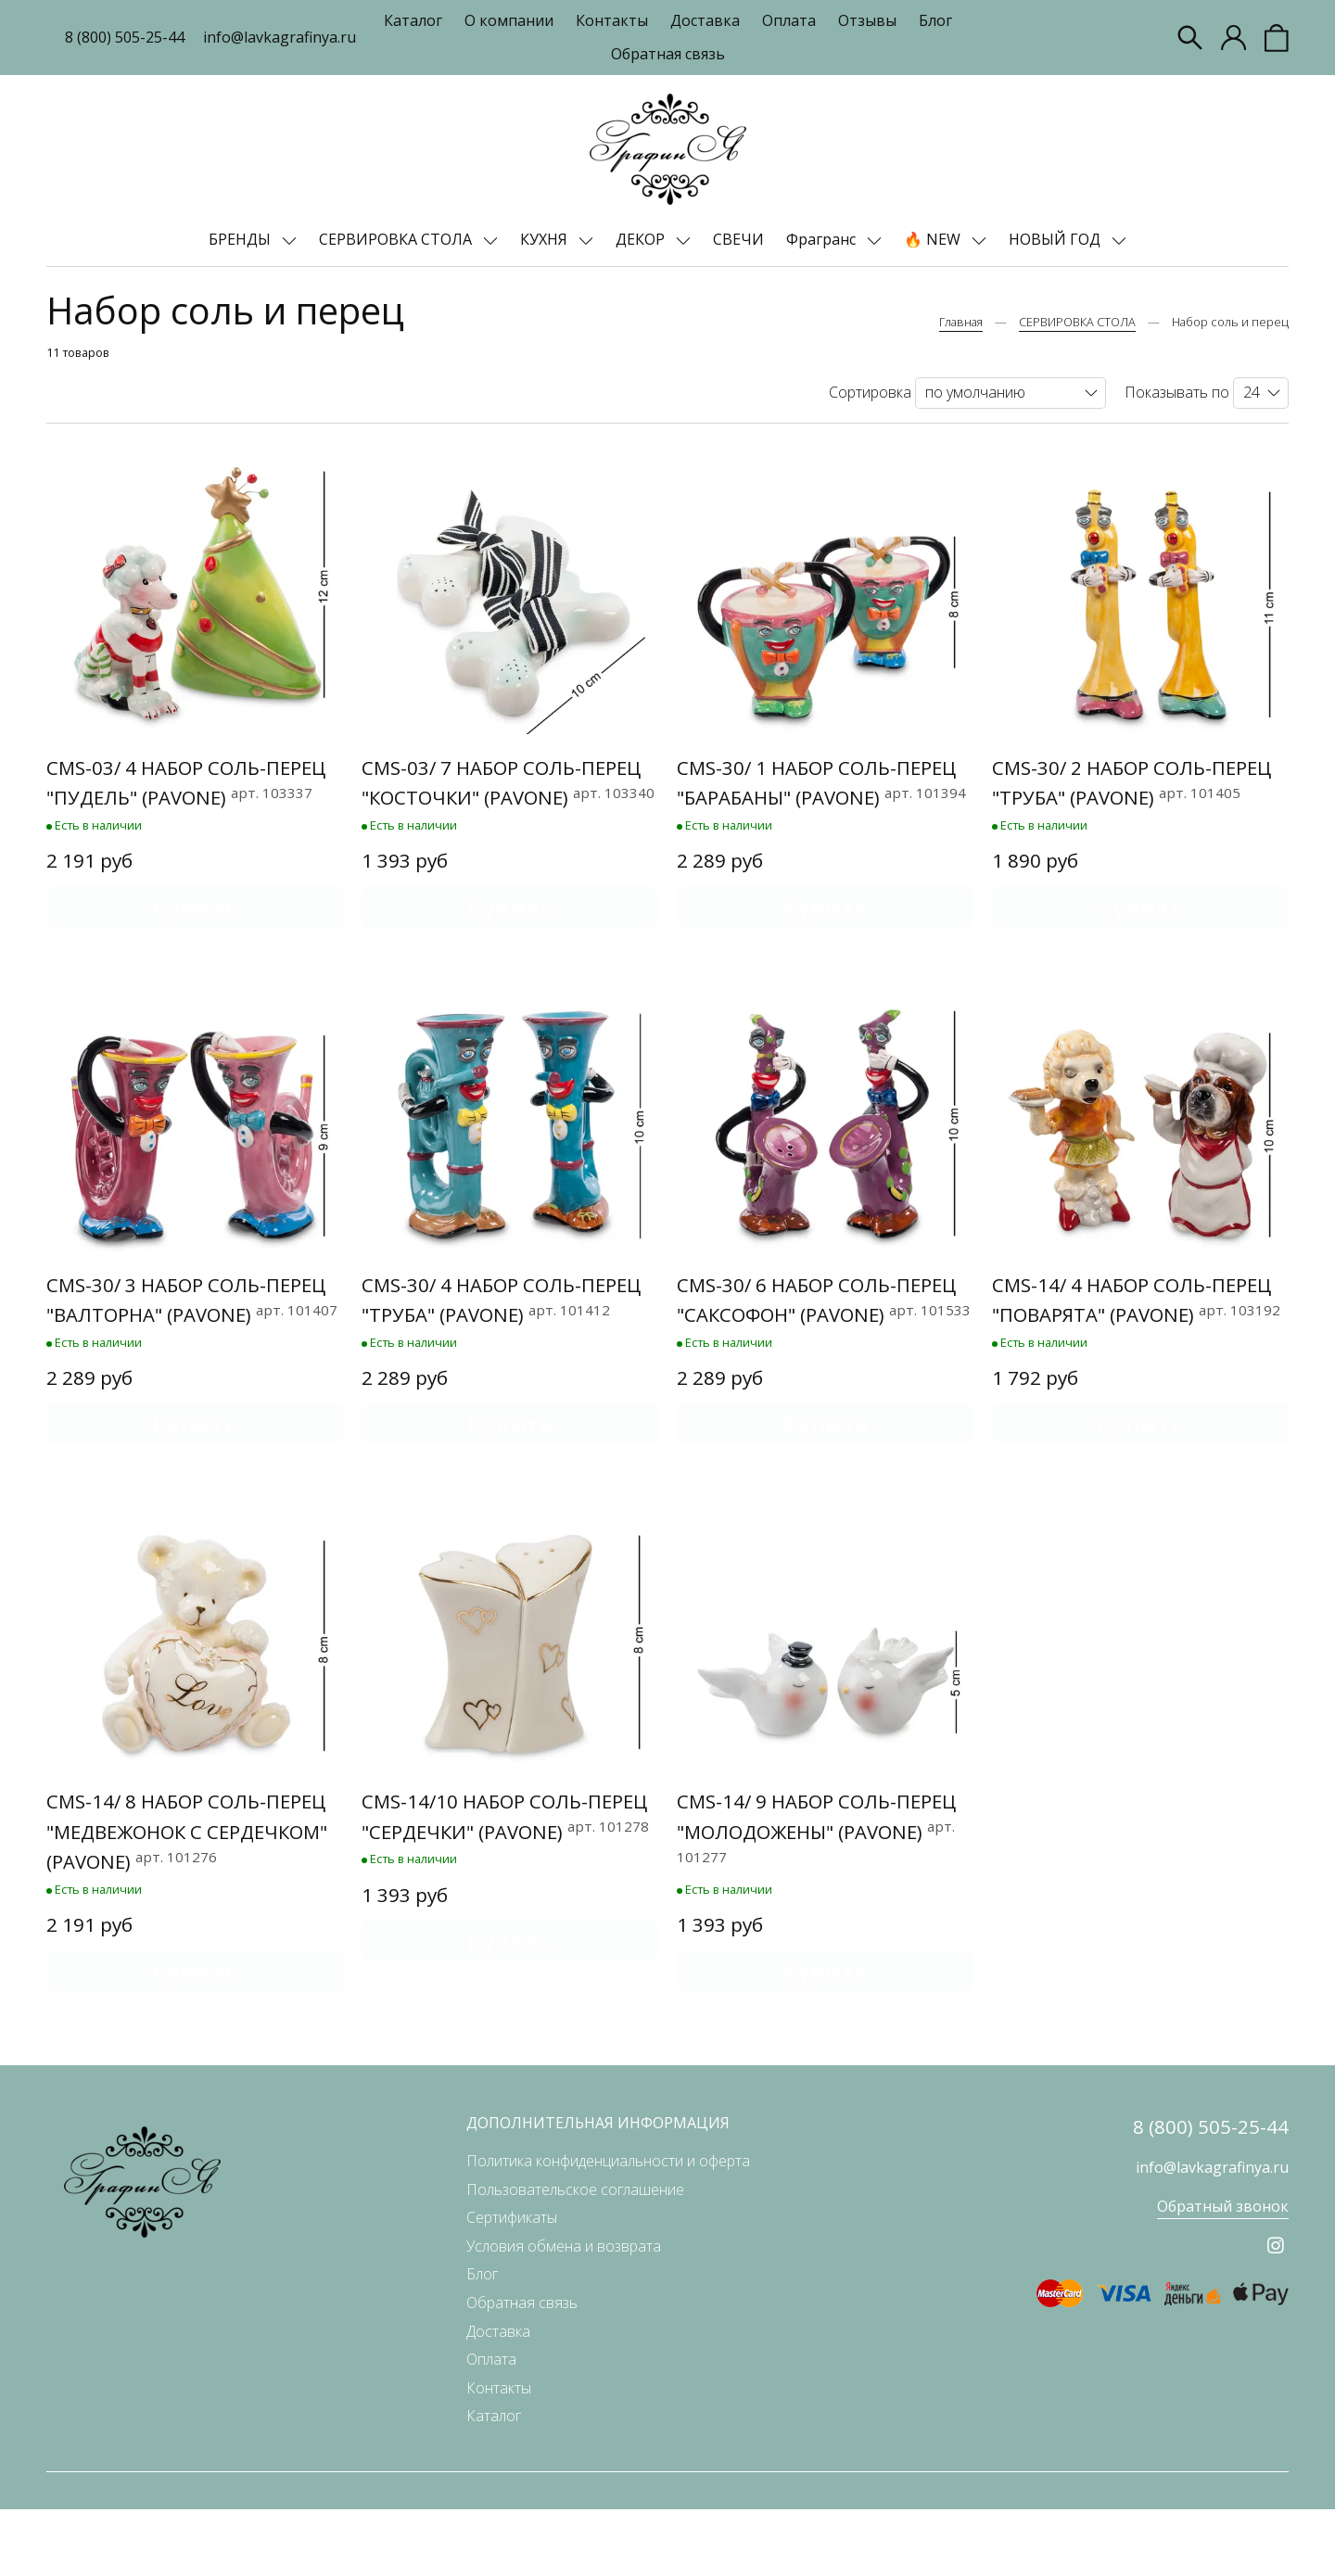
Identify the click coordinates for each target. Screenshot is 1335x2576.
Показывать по (1177, 392)
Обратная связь (668, 54)
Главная (961, 321)
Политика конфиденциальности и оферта (608, 2228)
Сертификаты (511, 2285)
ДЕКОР (642, 239)
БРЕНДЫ (241, 239)
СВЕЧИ (738, 239)
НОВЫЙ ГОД (1056, 239)
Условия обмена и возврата (563, 2313)
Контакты (612, 20)
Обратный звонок (1223, 2274)
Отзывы (867, 20)
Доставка (705, 20)
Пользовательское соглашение (575, 2256)
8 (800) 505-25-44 (124, 37)
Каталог (413, 20)
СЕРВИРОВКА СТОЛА (397, 239)
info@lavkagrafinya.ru (279, 37)
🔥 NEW (934, 239)
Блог (935, 20)
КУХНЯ (545, 239)
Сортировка (870, 392)
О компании (508, 20)
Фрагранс (822, 239)
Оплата (789, 20)
